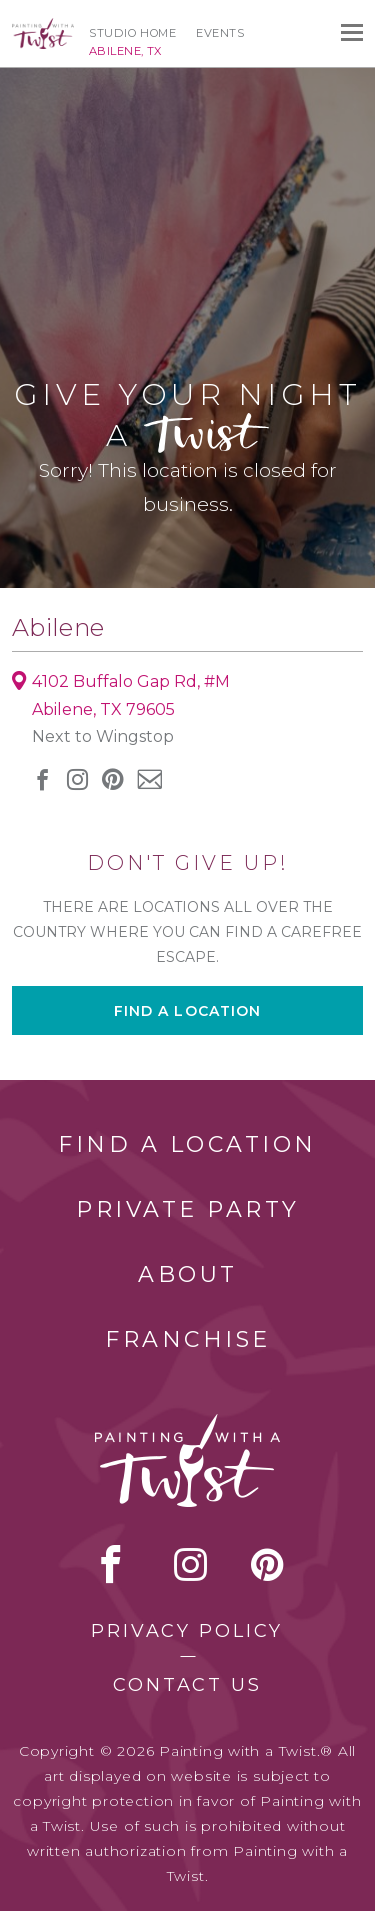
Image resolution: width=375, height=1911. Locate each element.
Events (220, 33)
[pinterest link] (112, 779)
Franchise (188, 1339)
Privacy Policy (187, 1631)
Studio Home (132, 33)
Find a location (188, 1011)
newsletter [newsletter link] (149, 779)
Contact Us (187, 1685)
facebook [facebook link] (42, 779)
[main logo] (43, 27)
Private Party (188, 1209)
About (188, 1274)
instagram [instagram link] (77, 779)
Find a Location (187, 1144)
